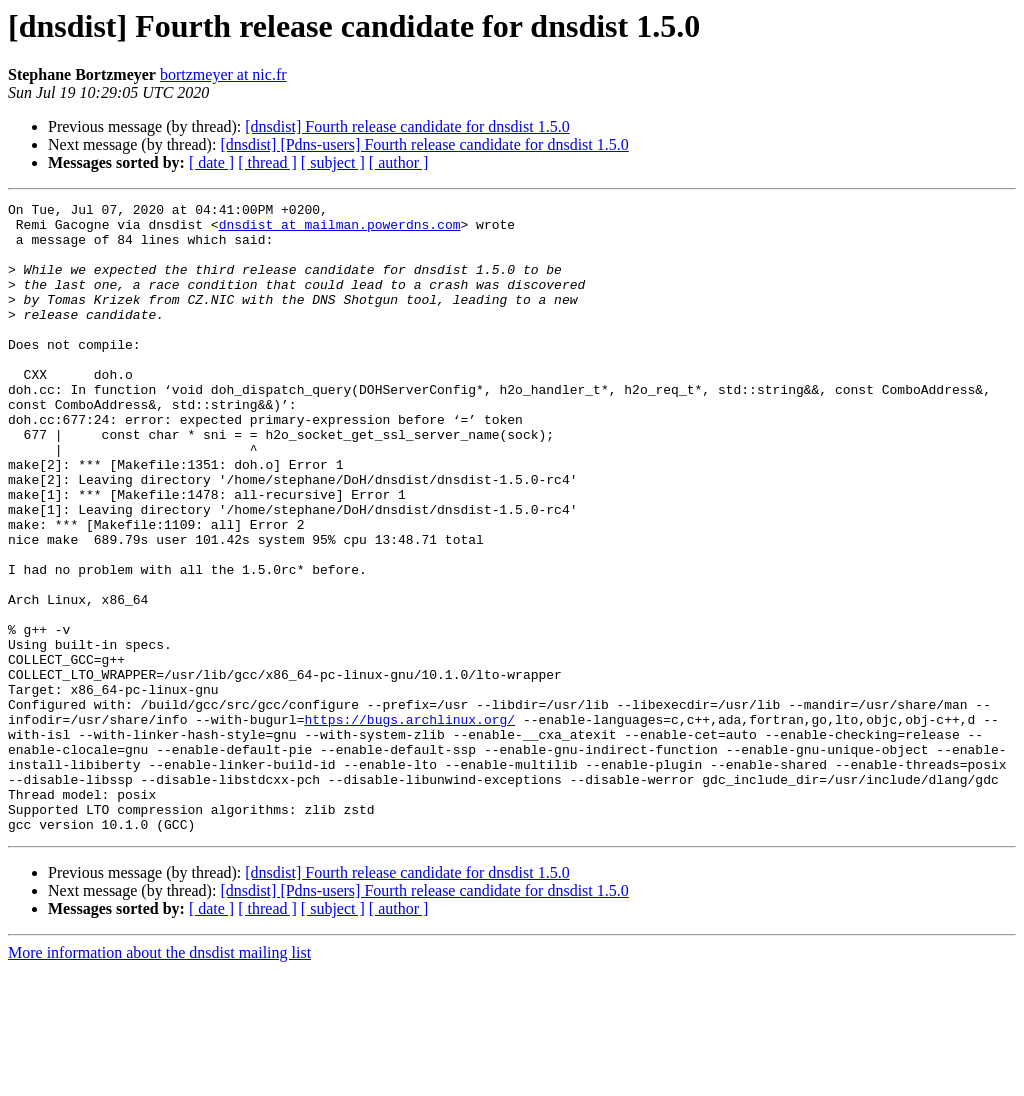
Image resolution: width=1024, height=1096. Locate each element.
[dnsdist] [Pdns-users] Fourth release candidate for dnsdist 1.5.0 (424, 144)
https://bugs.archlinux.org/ (409, 824)
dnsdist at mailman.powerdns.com (340, 230)
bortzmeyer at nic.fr (223, 74)
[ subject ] (333, 162)
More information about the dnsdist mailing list (159, 1078)
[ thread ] (267, 162)
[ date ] (211, 162)
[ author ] (399, 162)
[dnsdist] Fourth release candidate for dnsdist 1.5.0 (407, 126)
